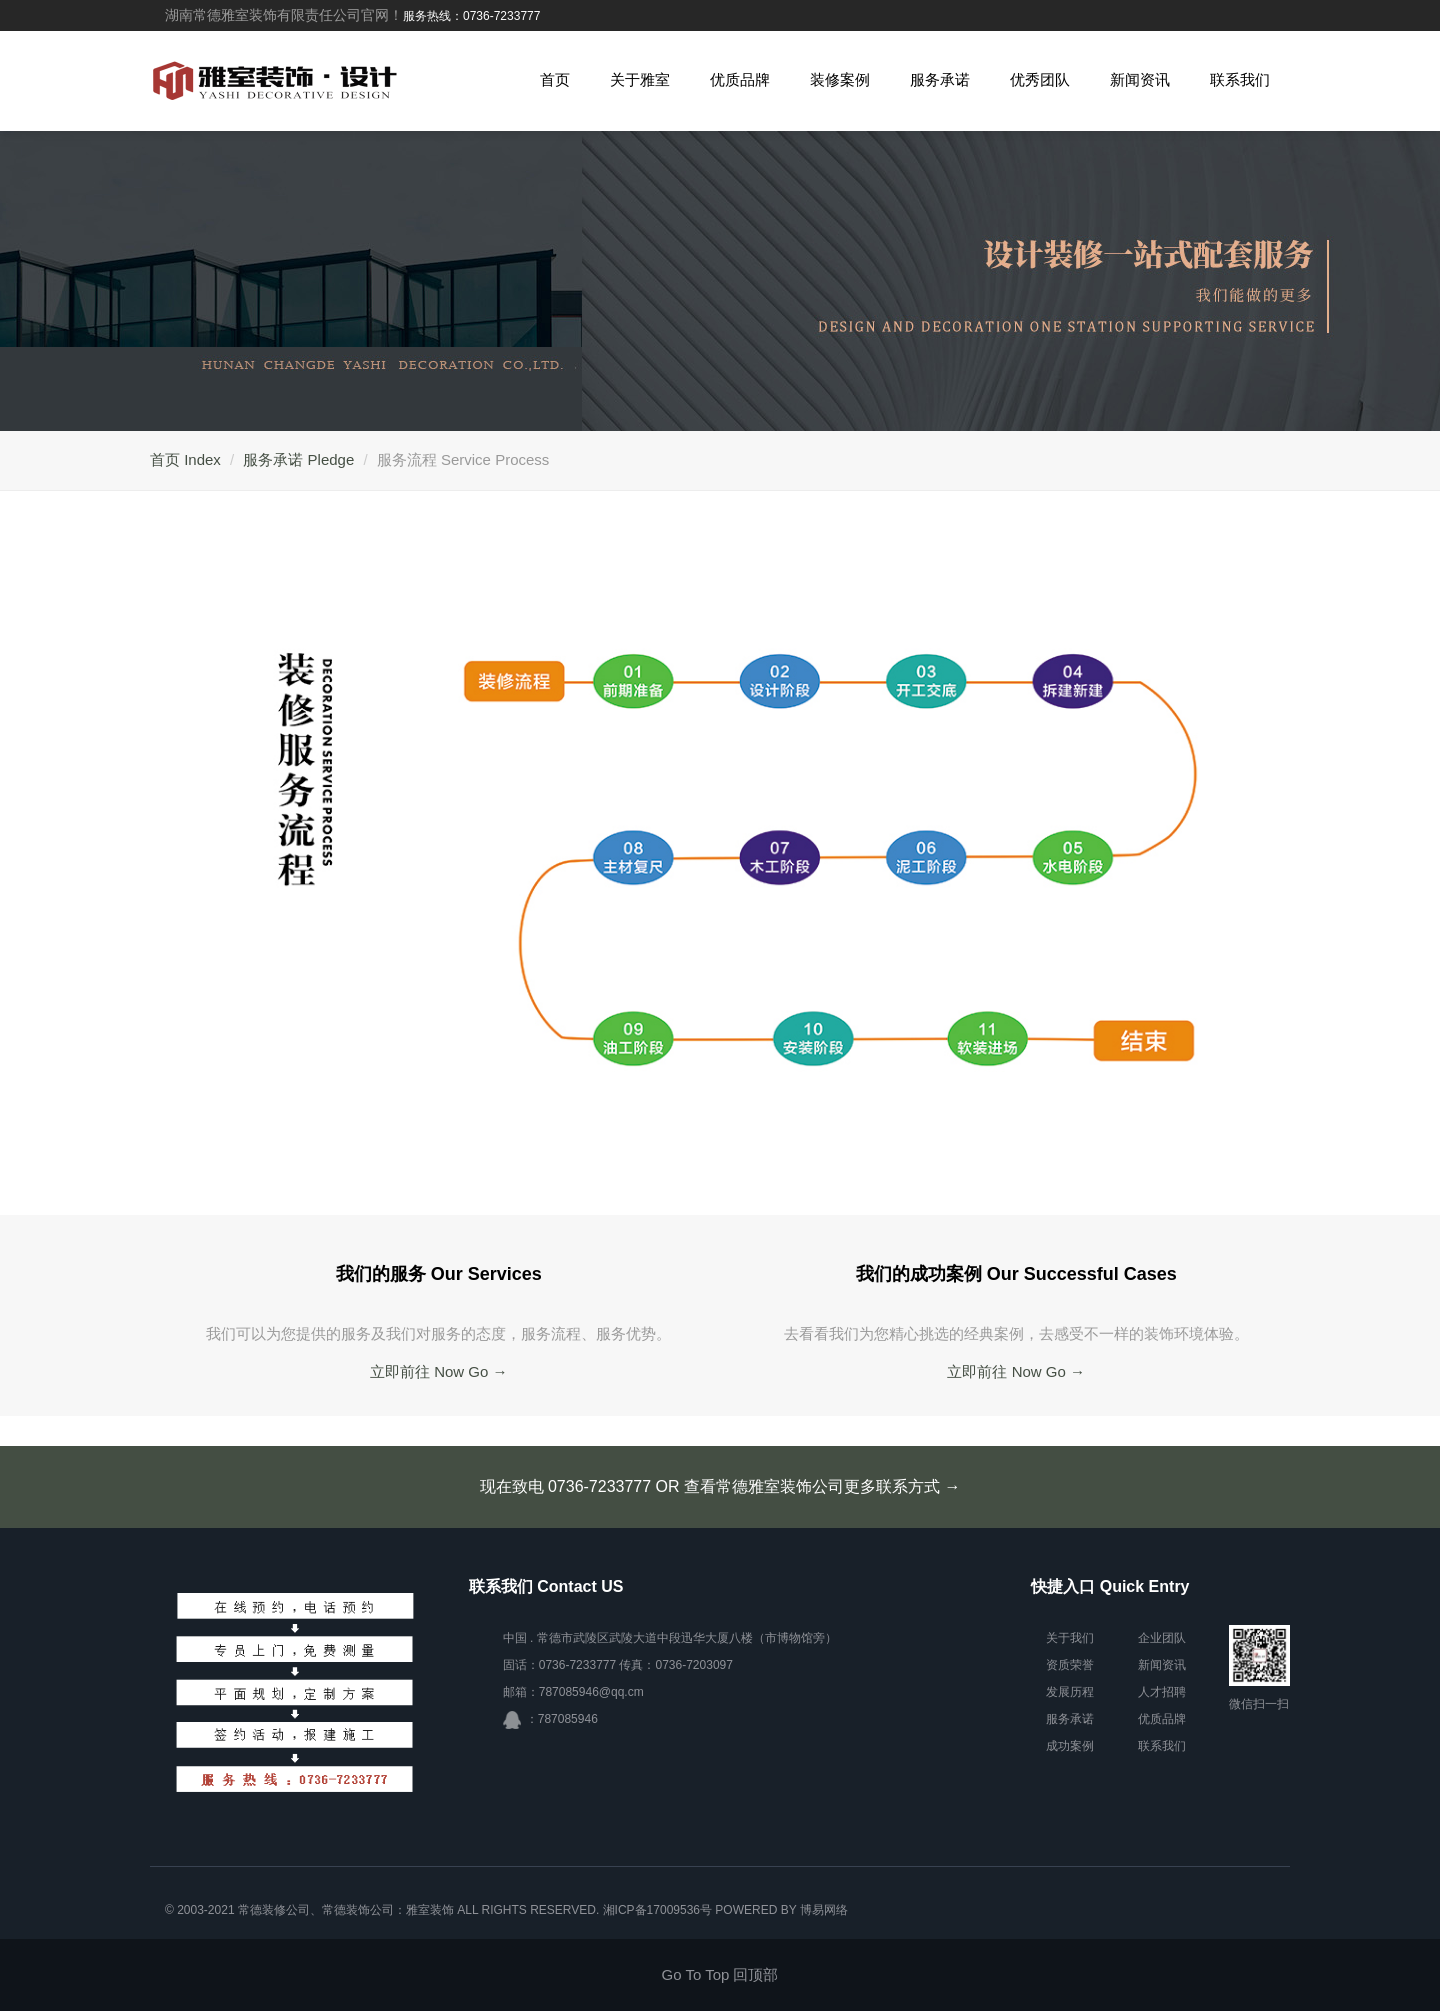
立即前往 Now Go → (439, 1371)
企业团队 (1162, 1638)
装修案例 (840, 79)
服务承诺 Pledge (298, 459)
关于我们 (1070, 1638)
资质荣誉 (1070, 1665)
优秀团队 (1040, 79)
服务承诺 (940, 79)
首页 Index (185, 459)
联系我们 (1240, 79)
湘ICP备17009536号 (657, 1910)
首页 (555, 79)
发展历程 (1070, 1692)
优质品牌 (740, 79)
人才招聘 (1162, 1692)
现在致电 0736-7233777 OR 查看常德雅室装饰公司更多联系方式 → (720, 1486)
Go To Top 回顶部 (720, 1974)
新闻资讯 (1140, 79)
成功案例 (1070, 1746)
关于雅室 (640, 79)
